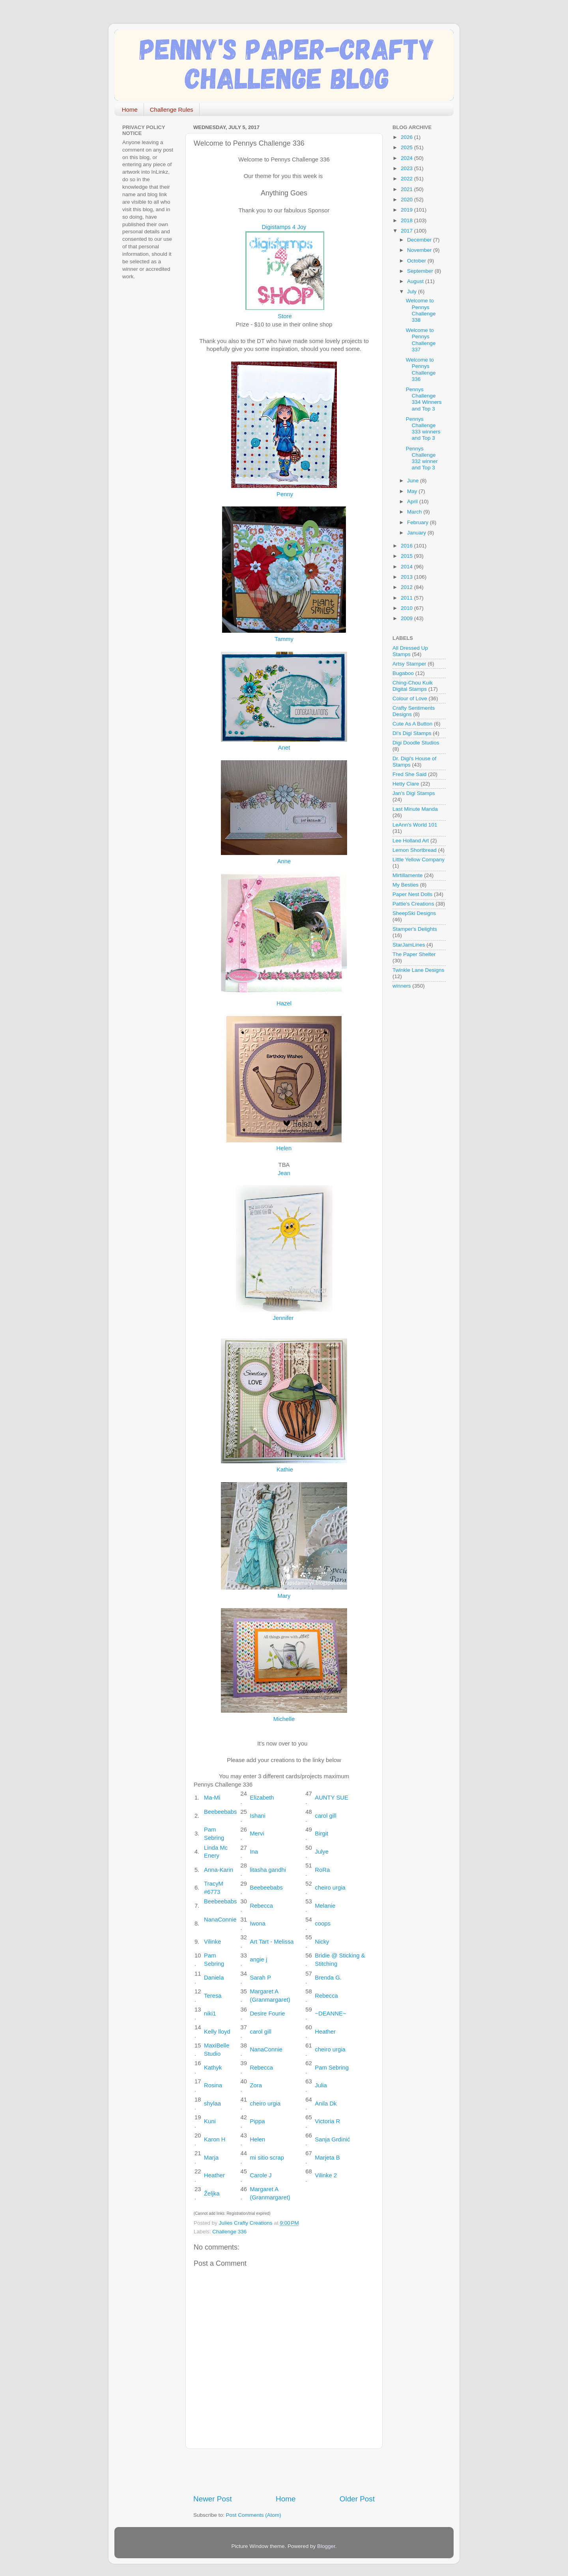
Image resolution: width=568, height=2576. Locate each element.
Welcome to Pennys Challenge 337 (421, 339)
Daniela (214, 1977)
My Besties (405, 885)
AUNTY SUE (331, 1797)
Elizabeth (262, 1797)
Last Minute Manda (415, 809)
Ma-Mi (212, 1797)
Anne (284, 861)
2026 (407, 137)
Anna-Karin (218, 1870)
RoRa (322, 1870)
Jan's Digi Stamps (413, 793)
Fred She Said (409, 774)
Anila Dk (325, 2103)
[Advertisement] (285, 2471)
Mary (284, 1596)
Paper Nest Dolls (412, 894)
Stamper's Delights (414, 929)
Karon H (214, 2139)
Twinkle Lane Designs (418, 970)
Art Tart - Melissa (271, 1942)
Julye (322, 1852)
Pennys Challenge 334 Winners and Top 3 (424, 399)
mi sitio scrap (267, 2157)
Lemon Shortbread (414, 850)
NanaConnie (220, 1919)
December (420, 240)
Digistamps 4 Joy (284, 227)
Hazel (284, 1003)
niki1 (210, 2013)
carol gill (325, 1816)
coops (323, 1923)
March (415, 512)
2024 (407, 158)
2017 (407, 231)
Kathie (285, 1469)
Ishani (257, 1816)
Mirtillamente (407, 875)
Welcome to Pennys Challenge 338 (421, 310)
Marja (211, 2157)
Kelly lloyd (217, 2032)
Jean (284, 1173)
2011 (407, 598)
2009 (407, 618)
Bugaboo (403, 673)
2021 (407, 189)
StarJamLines (408, 945)
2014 (407, 567)
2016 (407, 546)
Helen (284, 1148)
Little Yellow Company (418, 859)
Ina (254, 1852)
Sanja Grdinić (332, 2139)
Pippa (257, 2121)
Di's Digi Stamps (412, 733)
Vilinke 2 (326, 2175)
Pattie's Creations (413, 904)
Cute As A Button (412, 724)
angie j (258, 1959)
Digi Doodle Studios (415, 743)
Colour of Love (409, 698)
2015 (407, 556)
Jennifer (283, 1318)
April (413, 501)
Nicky (322, 1942)
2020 (407, 199)
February (418, 522)
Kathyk (213, 2067)
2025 (407, 147)
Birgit (321, 1833)
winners (401, 986)
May (413, 491)
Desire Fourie (267, 2013)
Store (284, 316)
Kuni (210, 2121)
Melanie (325, 1906)
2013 (407, 577)
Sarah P (260, 1977)
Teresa (213, 1996)
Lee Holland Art (410, 841)
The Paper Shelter (414, 954)
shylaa (212, 2103)
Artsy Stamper (409, 664)
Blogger (326, 2546)
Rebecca (261, 1906)
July (412, 291)
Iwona (257, 1923)
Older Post (357, 2499)
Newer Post (212, 2499)
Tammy (284, 639)
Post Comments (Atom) (253, 2515)
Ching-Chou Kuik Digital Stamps (412, 686)
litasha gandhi (268, 1870)
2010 (407, 608)
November (420, 250)
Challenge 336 (229, 2232)
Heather (325, 2032)
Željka (212, 2193)
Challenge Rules (171, 109)
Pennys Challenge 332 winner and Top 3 (422, 458)
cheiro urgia (330, 1887)
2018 (407, 220)
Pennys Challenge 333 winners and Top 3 (423, 428)
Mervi (257, 1833)
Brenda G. (328, 1977)
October (417, 261)
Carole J (260, 2175)
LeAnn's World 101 (414, 825)
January (417, 533)
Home (130, 109)
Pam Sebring (332, 2067)
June (413, 481)
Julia (321, 2085)
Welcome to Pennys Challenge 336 (421, 369)
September (421, 271)
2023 (407, 168)
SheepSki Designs (414, 913)
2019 (407, 210)
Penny (285, 494)
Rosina (213, 2085)
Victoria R (327, 2121)
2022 (407, 179)
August (416, 281)
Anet (284, 747)
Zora (256, 2085)
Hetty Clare (405, 784)
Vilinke (212, 1942)
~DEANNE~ (330, 2013)
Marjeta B (327, 2157)
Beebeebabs (220, 1812)
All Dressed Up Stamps (410, 651)
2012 (407, 587)
